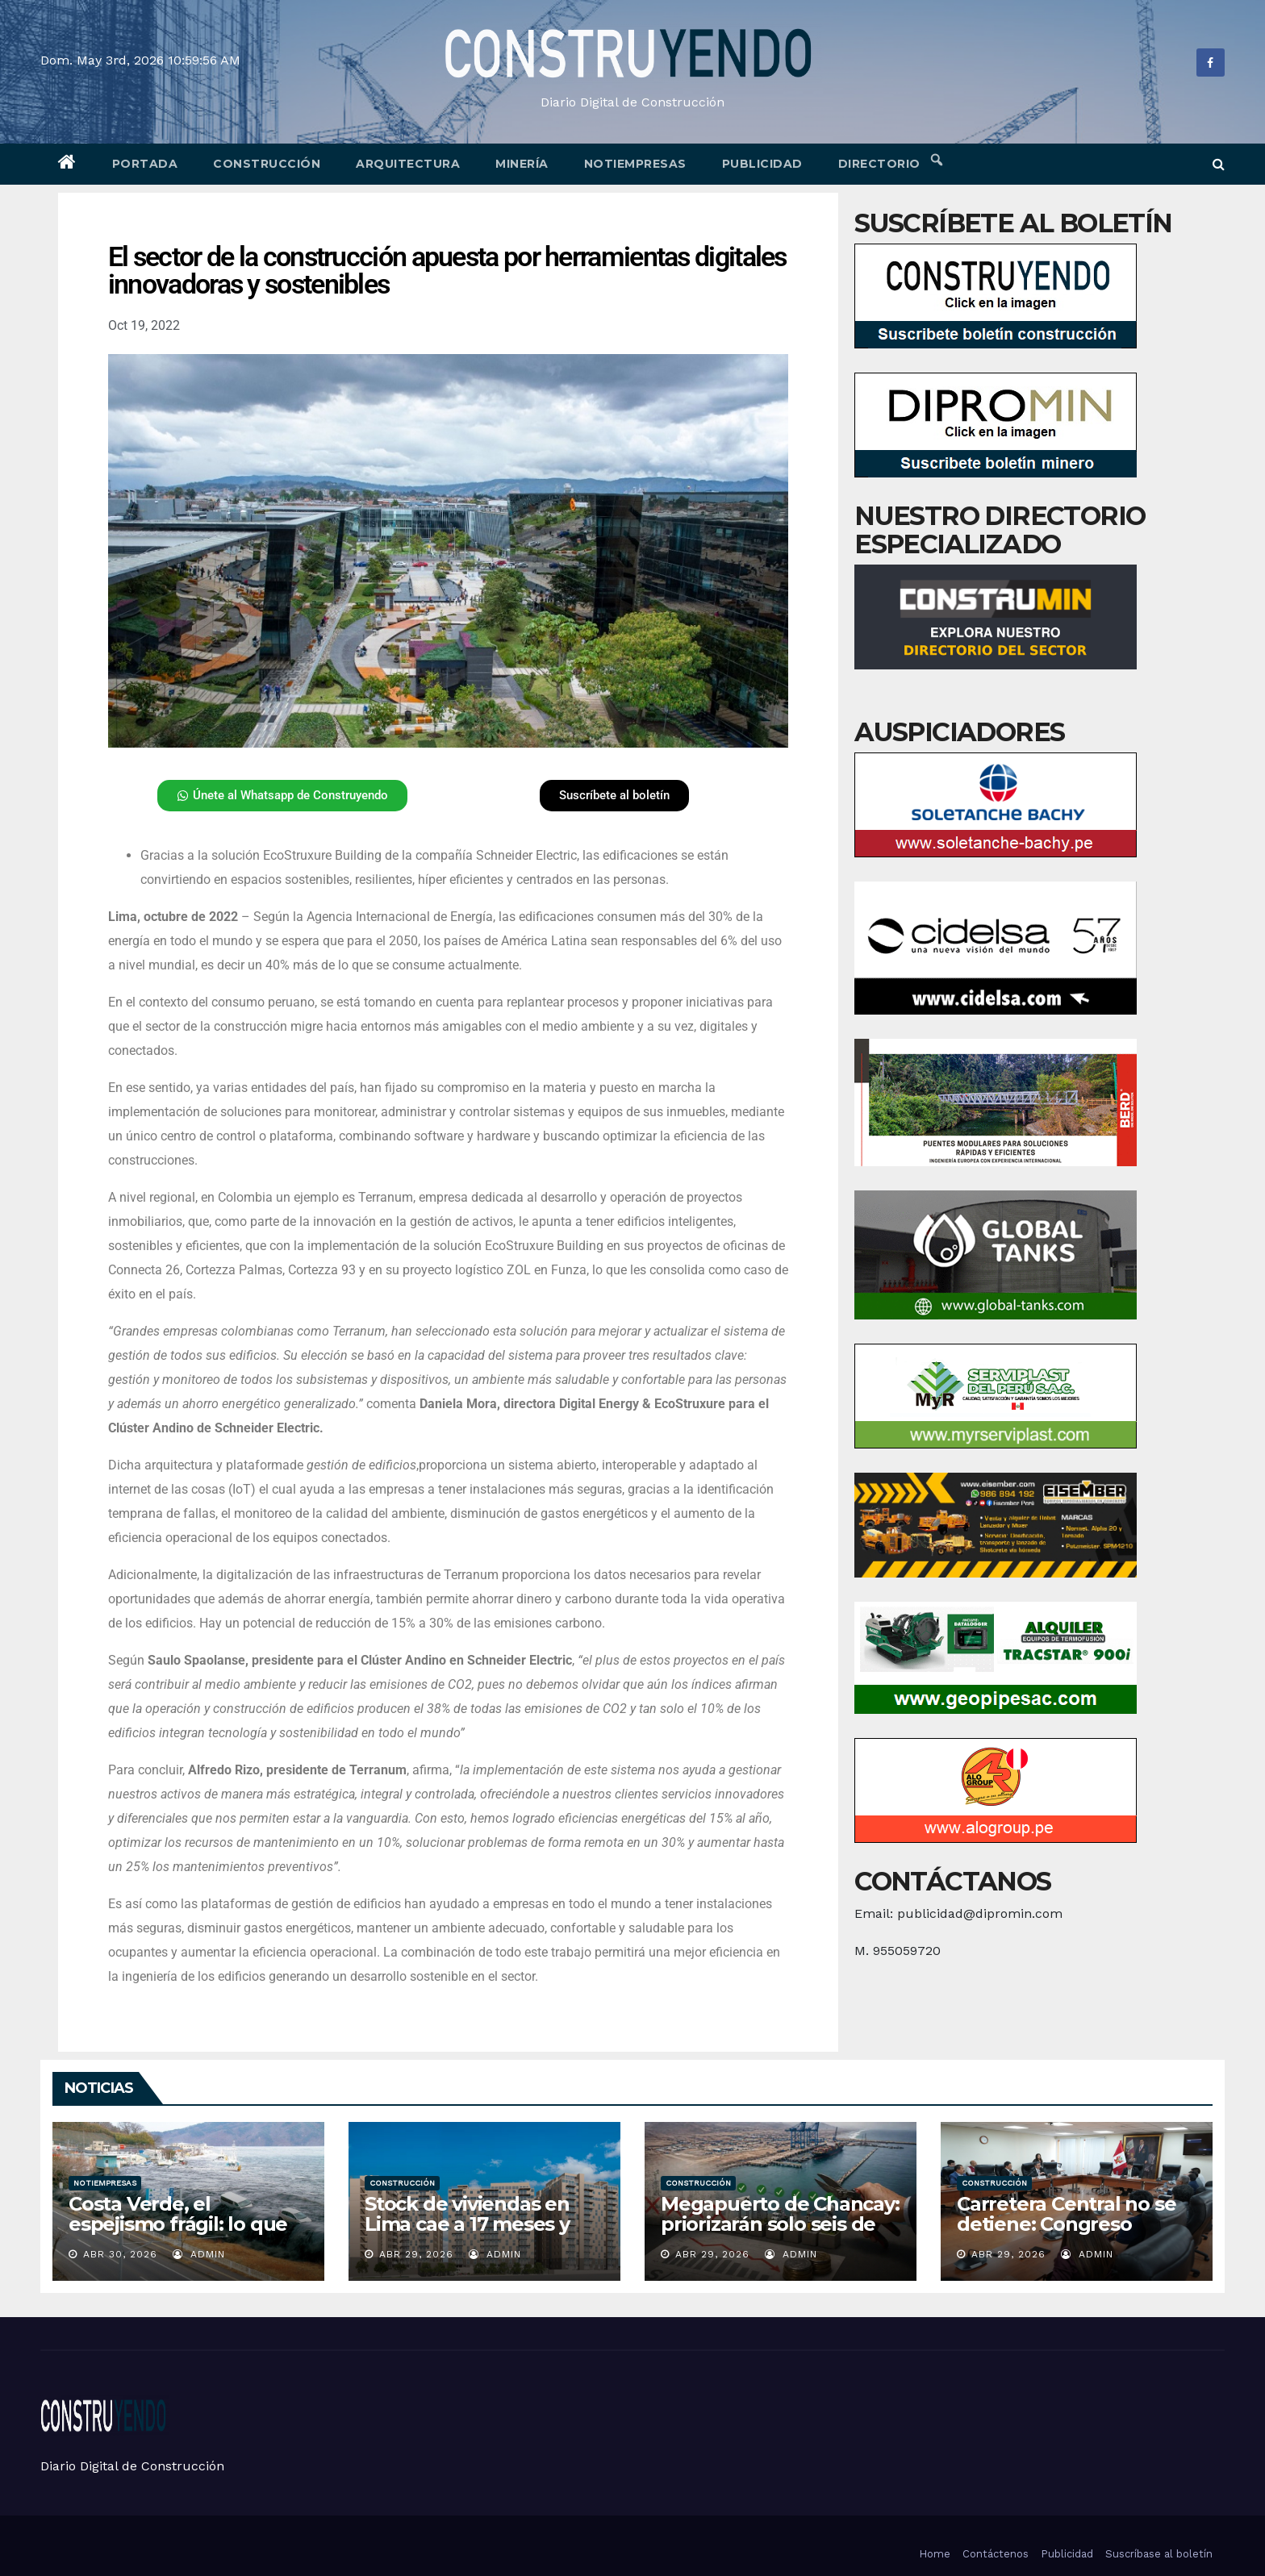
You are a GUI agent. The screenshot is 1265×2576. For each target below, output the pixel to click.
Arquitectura (408, 163)
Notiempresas (635, 163)
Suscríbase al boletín (1159, 2554)
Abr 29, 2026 (416, 2254)
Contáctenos (995, 2554)
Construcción (266, 163)
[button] (1219, 164)
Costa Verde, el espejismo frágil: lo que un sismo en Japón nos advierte (178, 2234)
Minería (522, 163)
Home (934, 2554)
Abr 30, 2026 (120, 2254)
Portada (145, 163)
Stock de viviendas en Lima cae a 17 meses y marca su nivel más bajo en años (478, 2234)
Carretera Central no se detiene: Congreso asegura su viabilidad (1066, 2224)
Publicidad (762, 163)
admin (199, 2254)
